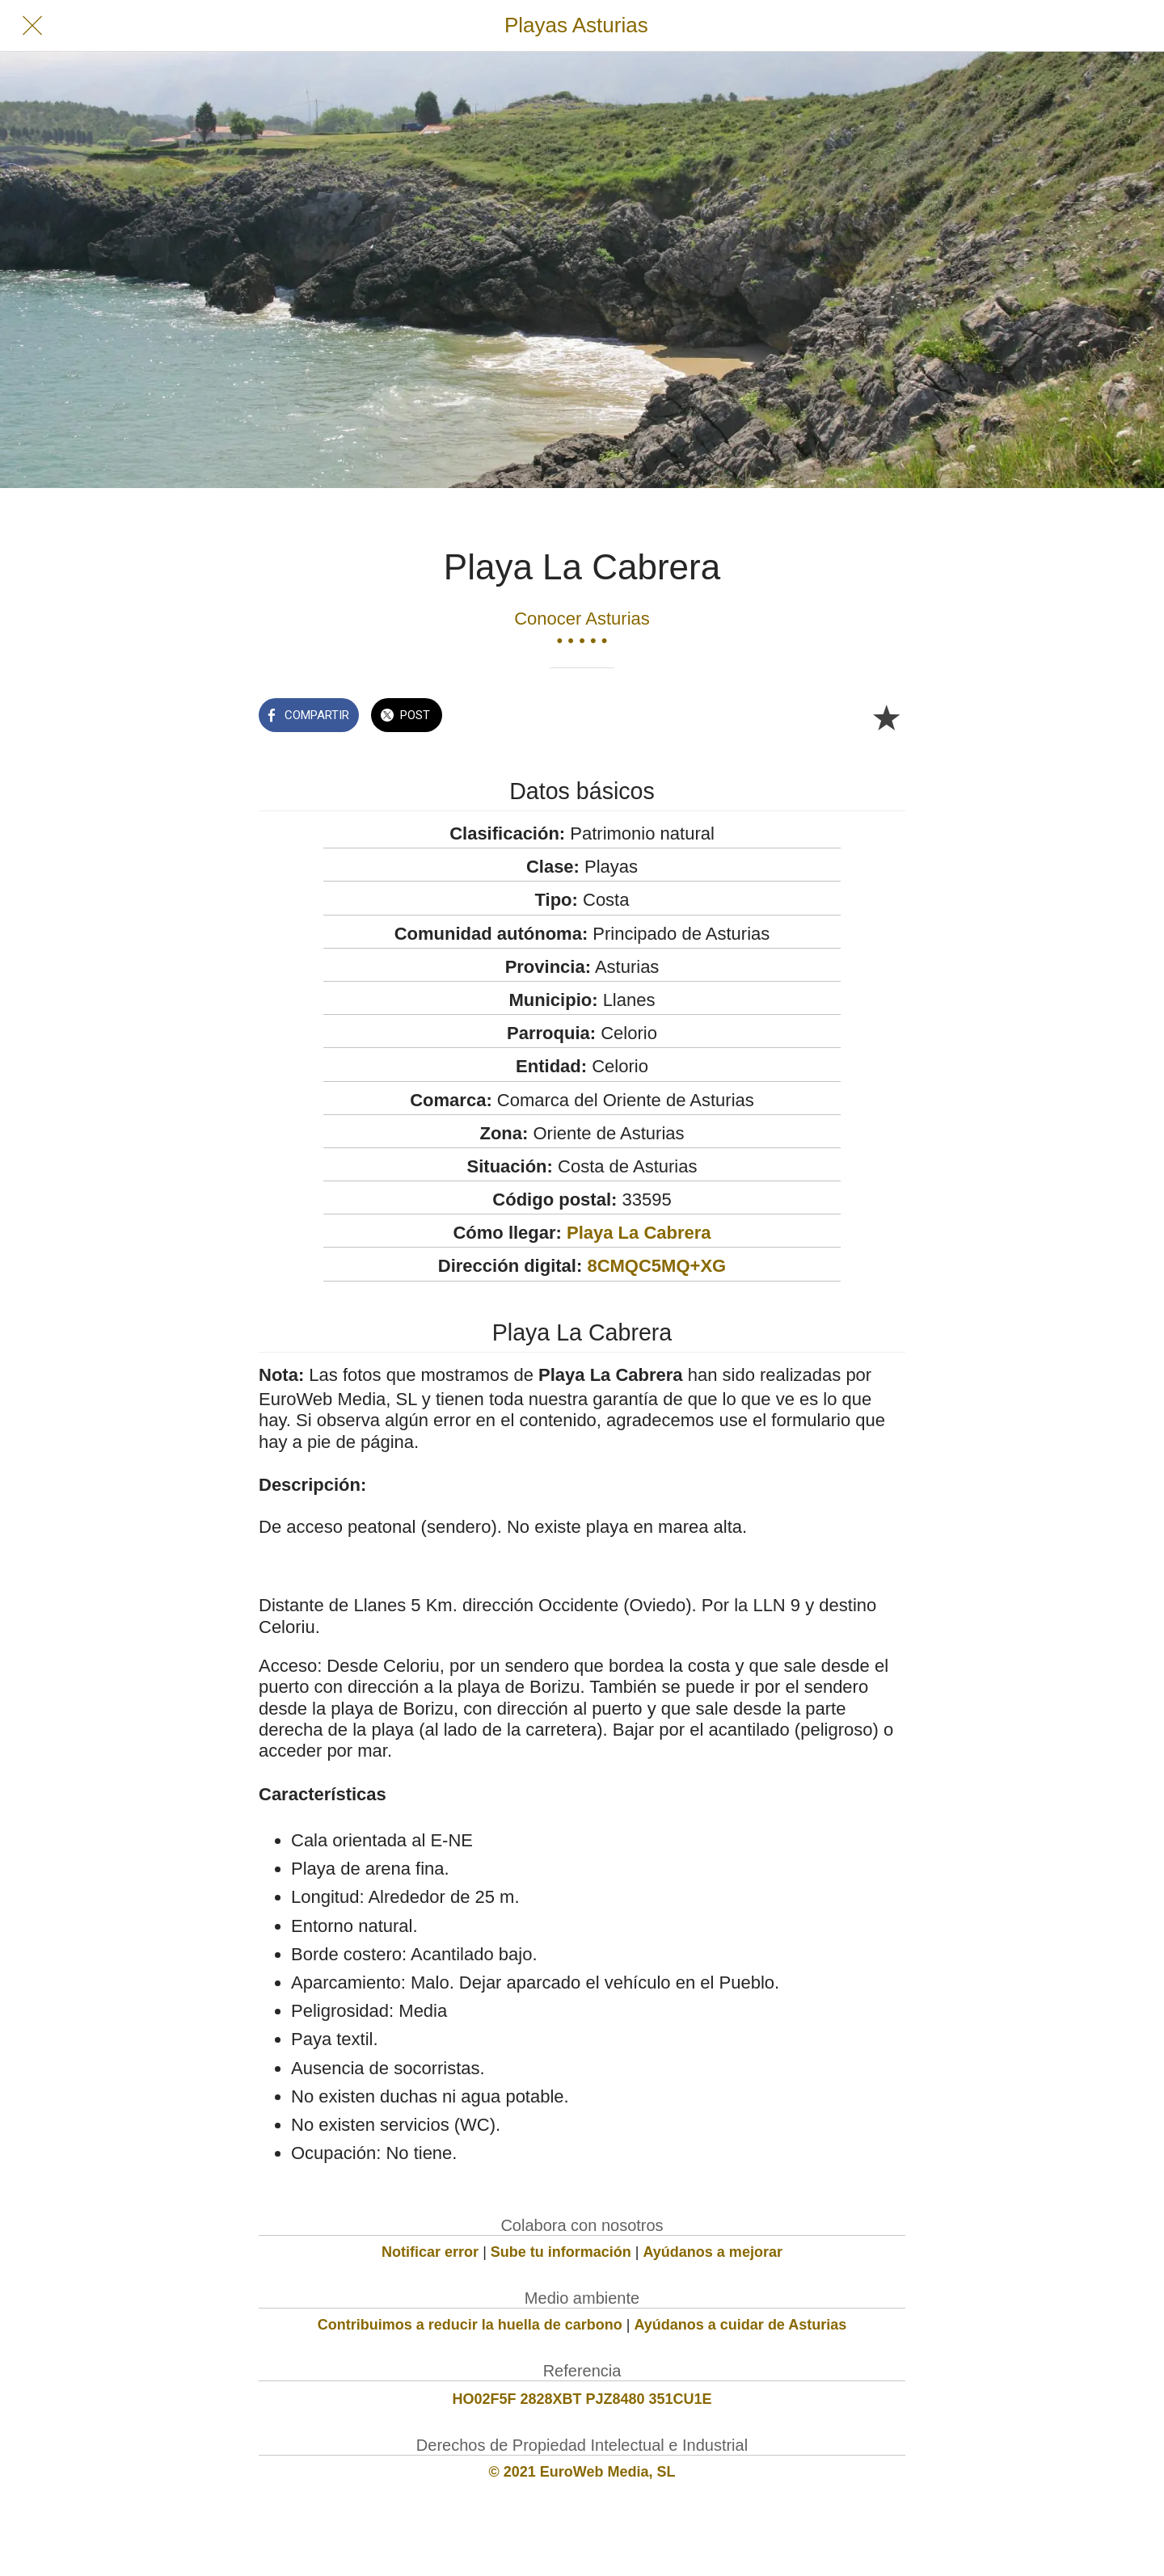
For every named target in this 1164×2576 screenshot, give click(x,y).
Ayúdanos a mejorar (712, 2252)
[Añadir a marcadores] (886, 716)
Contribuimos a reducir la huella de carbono (470, 2325)
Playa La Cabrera (639, 1233)
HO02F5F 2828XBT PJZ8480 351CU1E (581, 2399)
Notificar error (430, 2252)
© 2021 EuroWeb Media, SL (582, 2472)
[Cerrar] (32, 26)
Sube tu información (561, 2252)
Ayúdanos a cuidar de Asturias (741, 2325)
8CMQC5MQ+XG (656, 1266)
